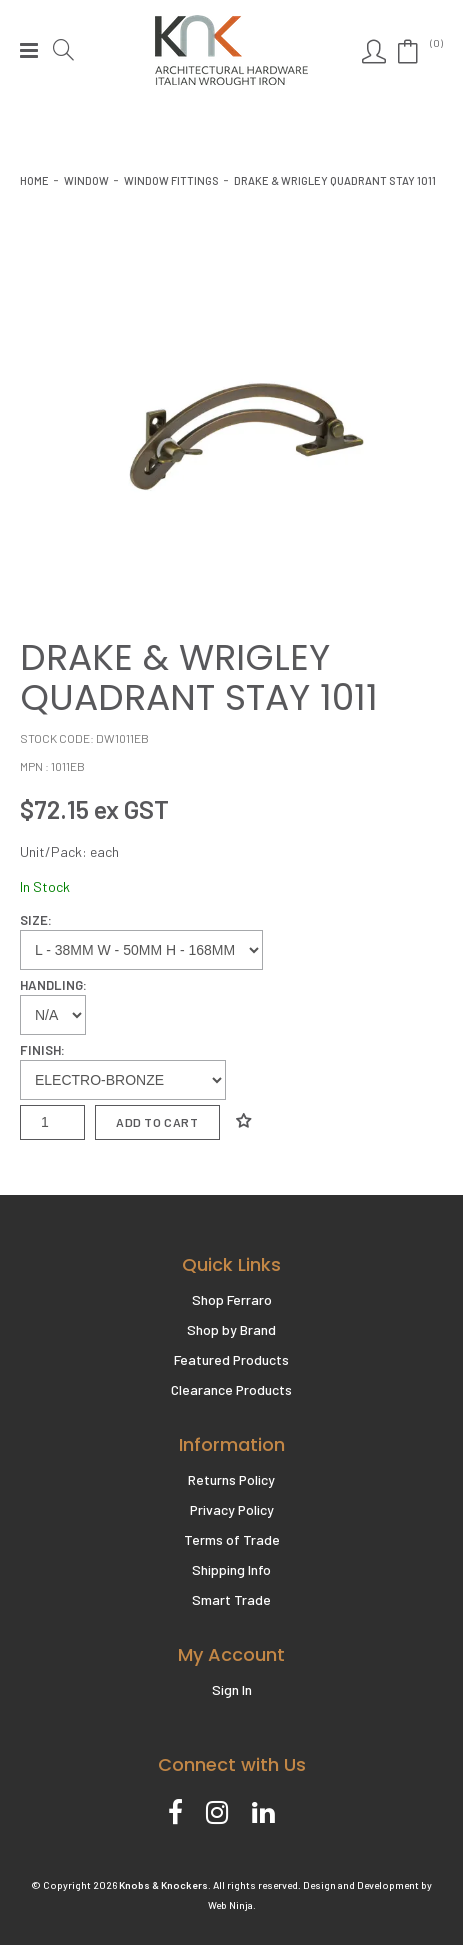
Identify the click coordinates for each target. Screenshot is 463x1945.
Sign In (232, 1689)
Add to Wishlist (244, 1121)
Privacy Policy (232, 1509)
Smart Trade (231, 1599)
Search (66, 50)
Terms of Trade (232, 1539)
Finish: (42, 1050)
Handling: (53, 985)
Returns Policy (231, 1479)
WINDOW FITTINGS (171, 180)
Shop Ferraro (232, 1299)
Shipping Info (231, 1569)
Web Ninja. (232, 1905)
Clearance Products (231, 1389)
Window (86, 180)
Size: (36, 920)
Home (34, 180)
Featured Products (231, 1359)
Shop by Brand (231, 1329)
